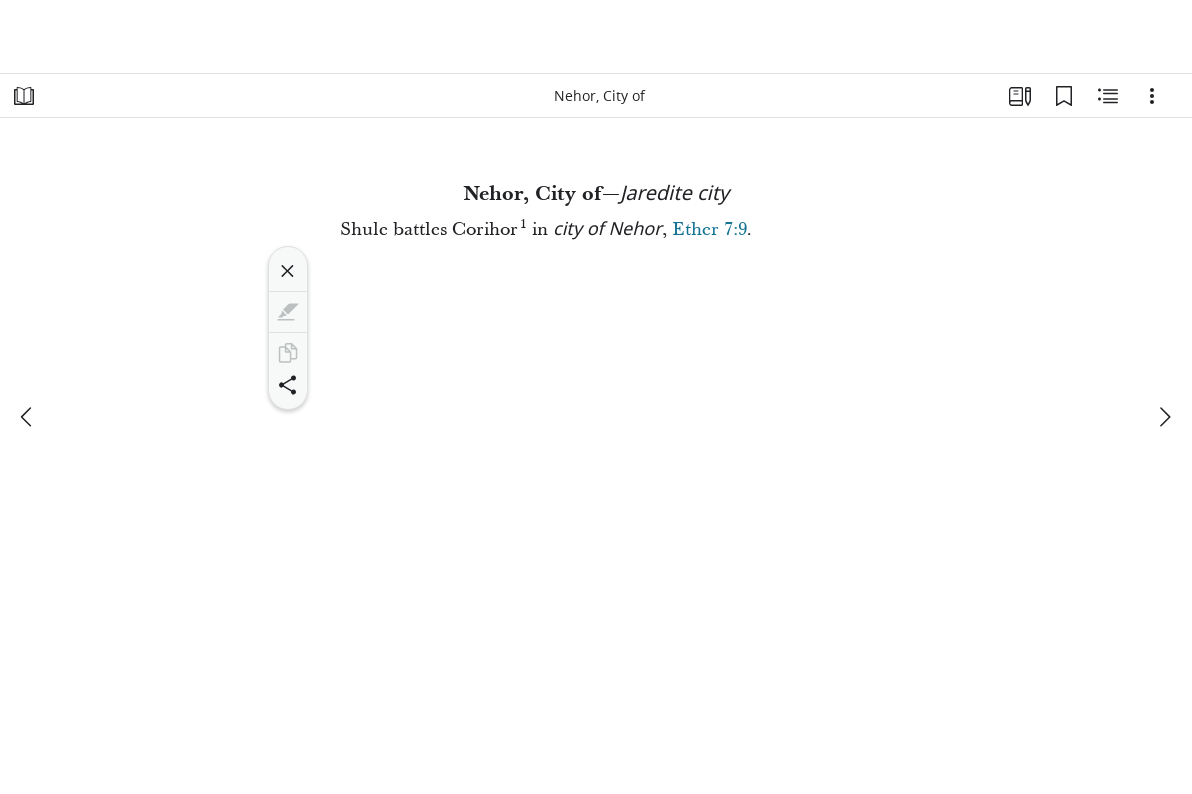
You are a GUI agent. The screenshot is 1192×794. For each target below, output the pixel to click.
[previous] (28, 417)
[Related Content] (1108, 96)
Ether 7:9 (709, 229)
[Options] (1152, 96)
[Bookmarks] (1064, 96)
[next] (1164, 417)
